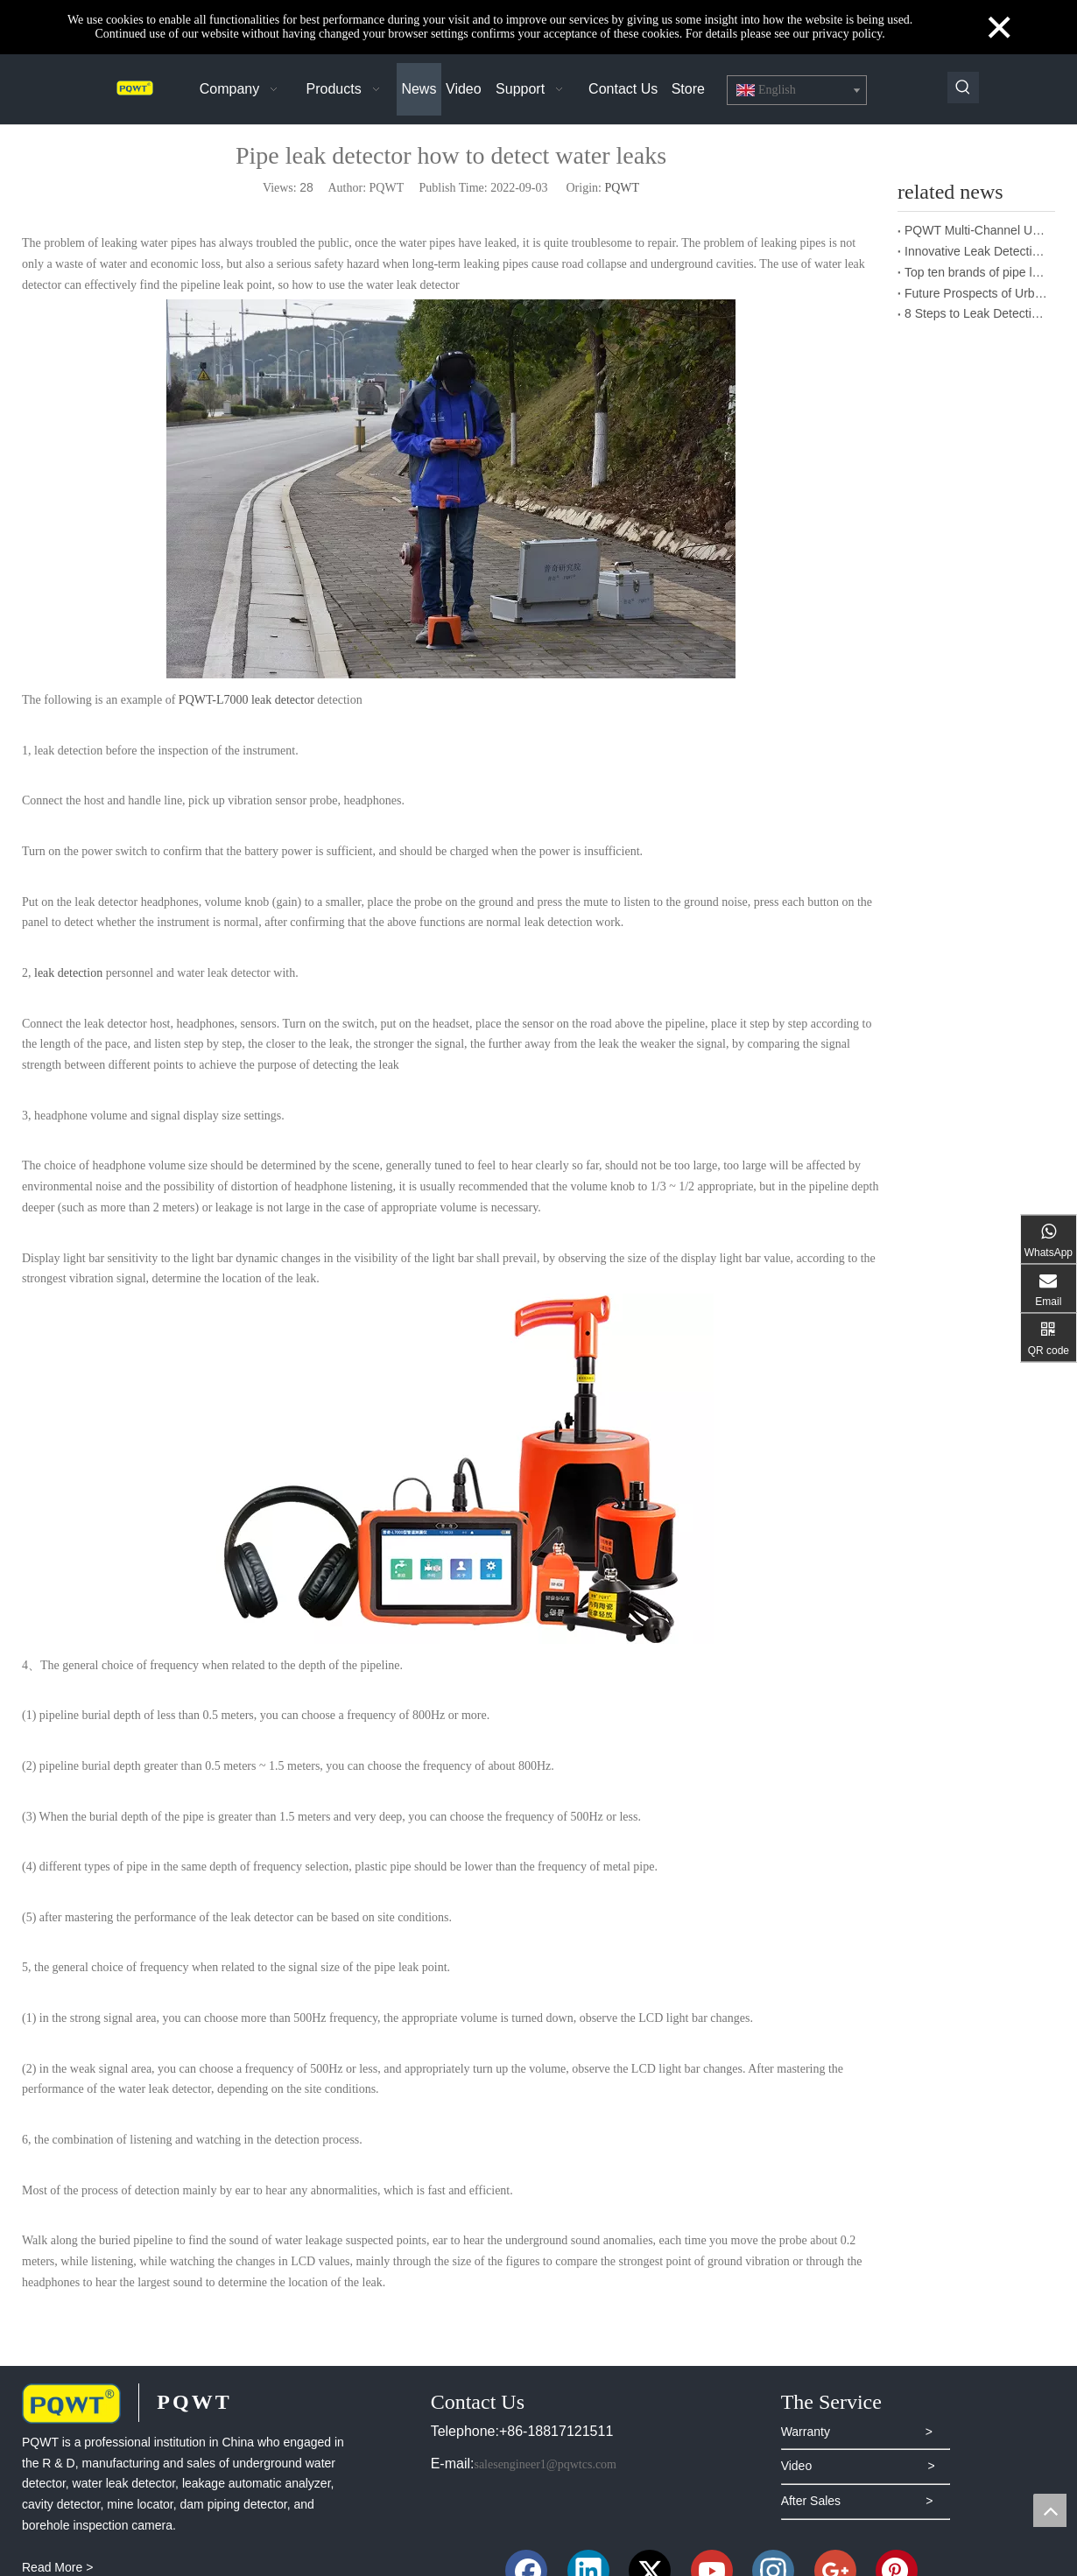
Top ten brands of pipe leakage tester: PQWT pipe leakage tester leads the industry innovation (976, 272)
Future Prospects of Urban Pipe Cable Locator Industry (976, 293)
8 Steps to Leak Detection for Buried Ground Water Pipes (976, 313)
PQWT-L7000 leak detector (246, 699)
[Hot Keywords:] (963, 87)
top (1049, 2510)
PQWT (621, 187)
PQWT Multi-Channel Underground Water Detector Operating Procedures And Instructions (976, 230)
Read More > (57, 2567)
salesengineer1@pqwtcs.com (545, 2464)
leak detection (68, 972)
